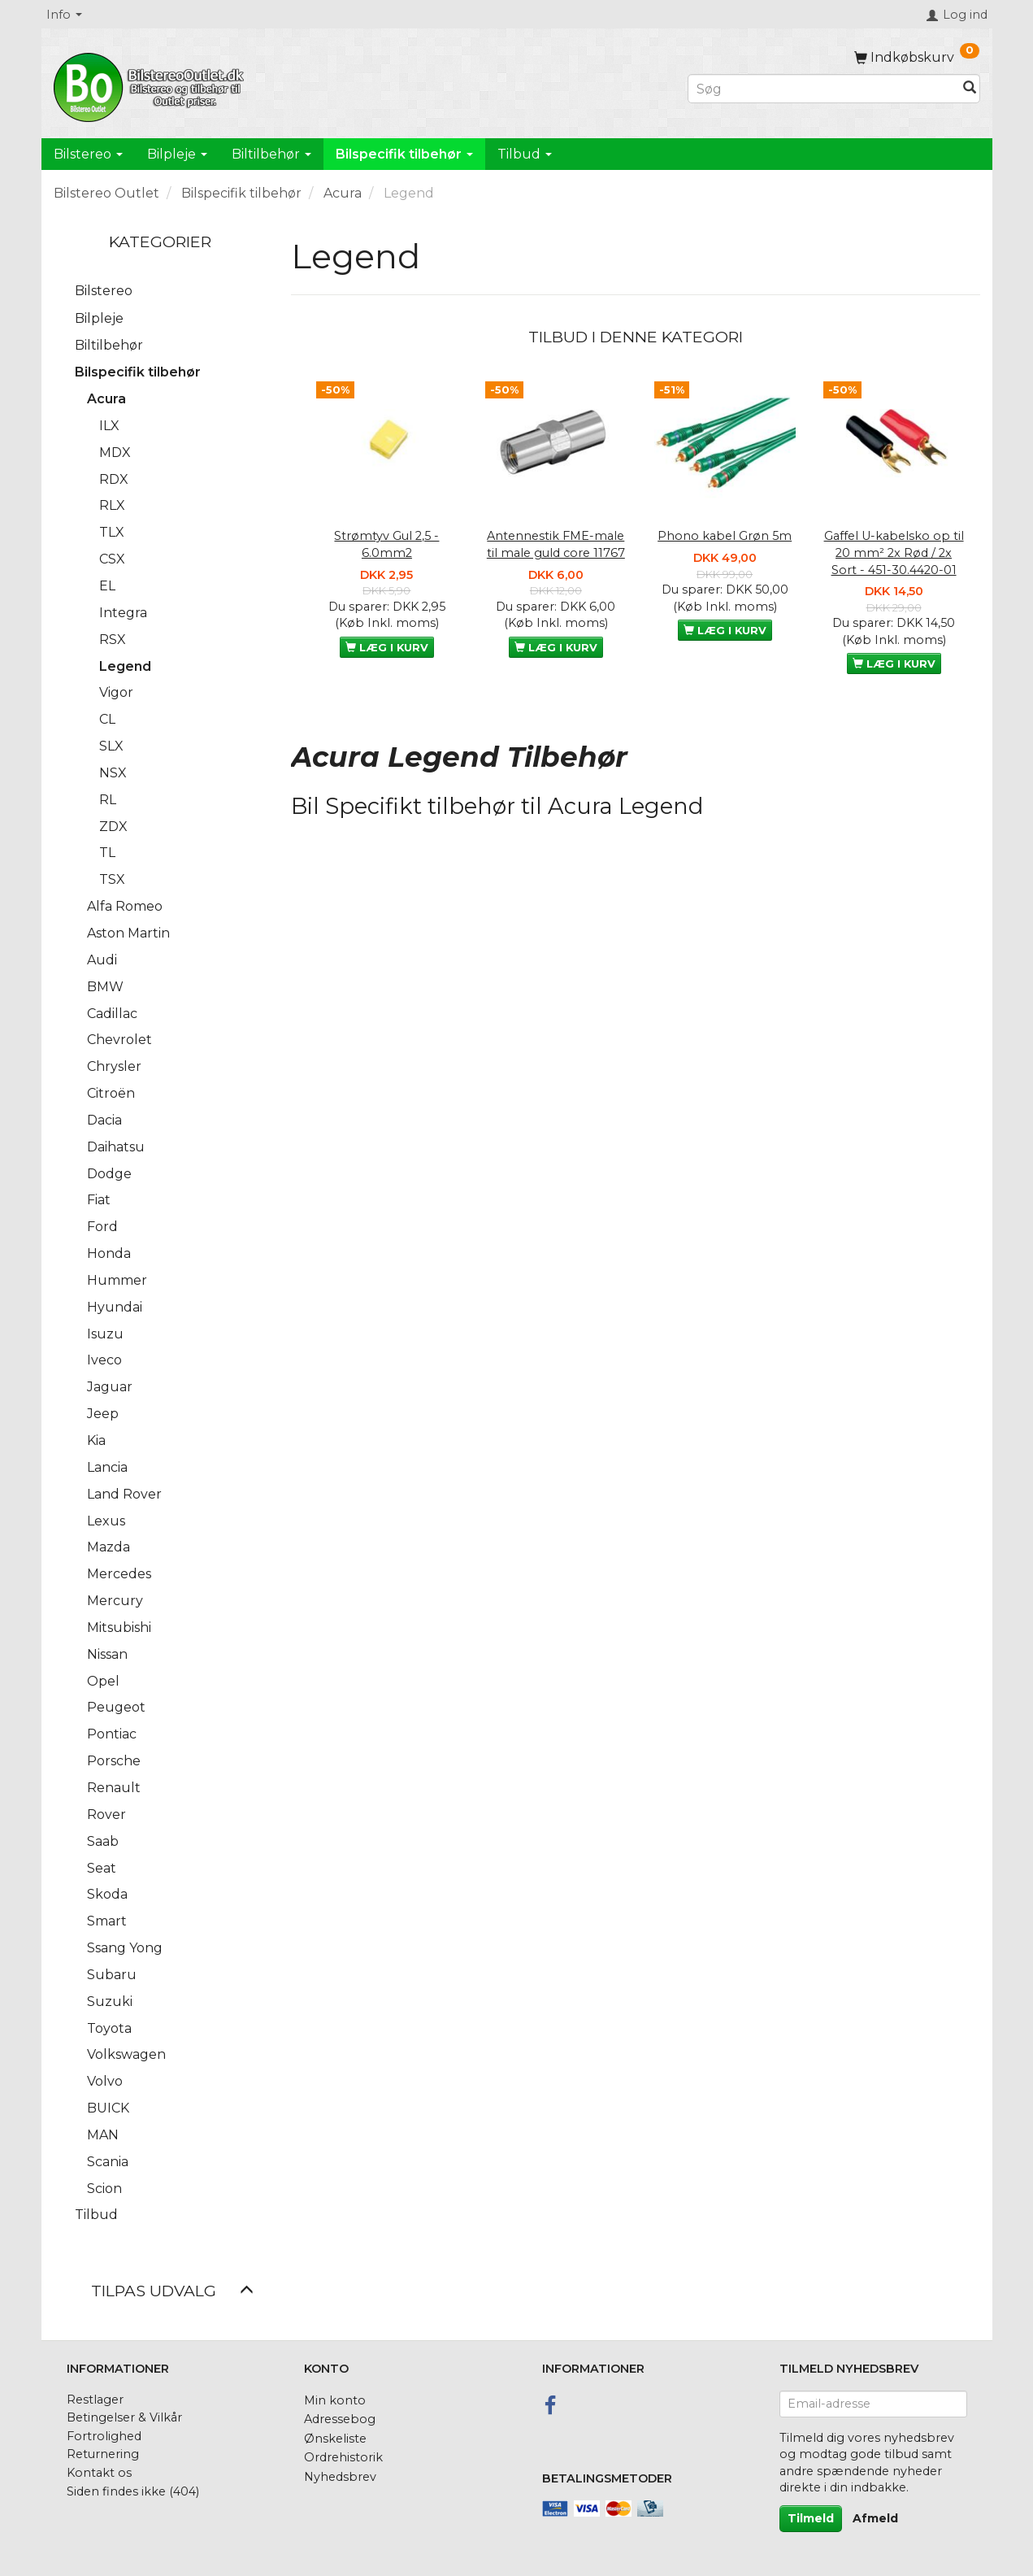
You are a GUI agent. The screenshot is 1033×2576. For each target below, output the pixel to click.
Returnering (103, 2454)
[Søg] (969, 89)
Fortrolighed (104, 2436)
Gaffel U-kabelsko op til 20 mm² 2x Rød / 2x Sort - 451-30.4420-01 (894, 553)
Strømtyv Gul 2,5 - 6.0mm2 (386, 544)
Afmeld (875, 2518)
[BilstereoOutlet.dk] (151, 84)
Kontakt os (99, 2472)
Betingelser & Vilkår (124, 2417)
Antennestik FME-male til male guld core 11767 (556, 544)
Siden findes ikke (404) (133, 2491)
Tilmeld (811, 2518)
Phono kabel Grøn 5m (725, 536)
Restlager (95, 2399)
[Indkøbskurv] (917, 57)
